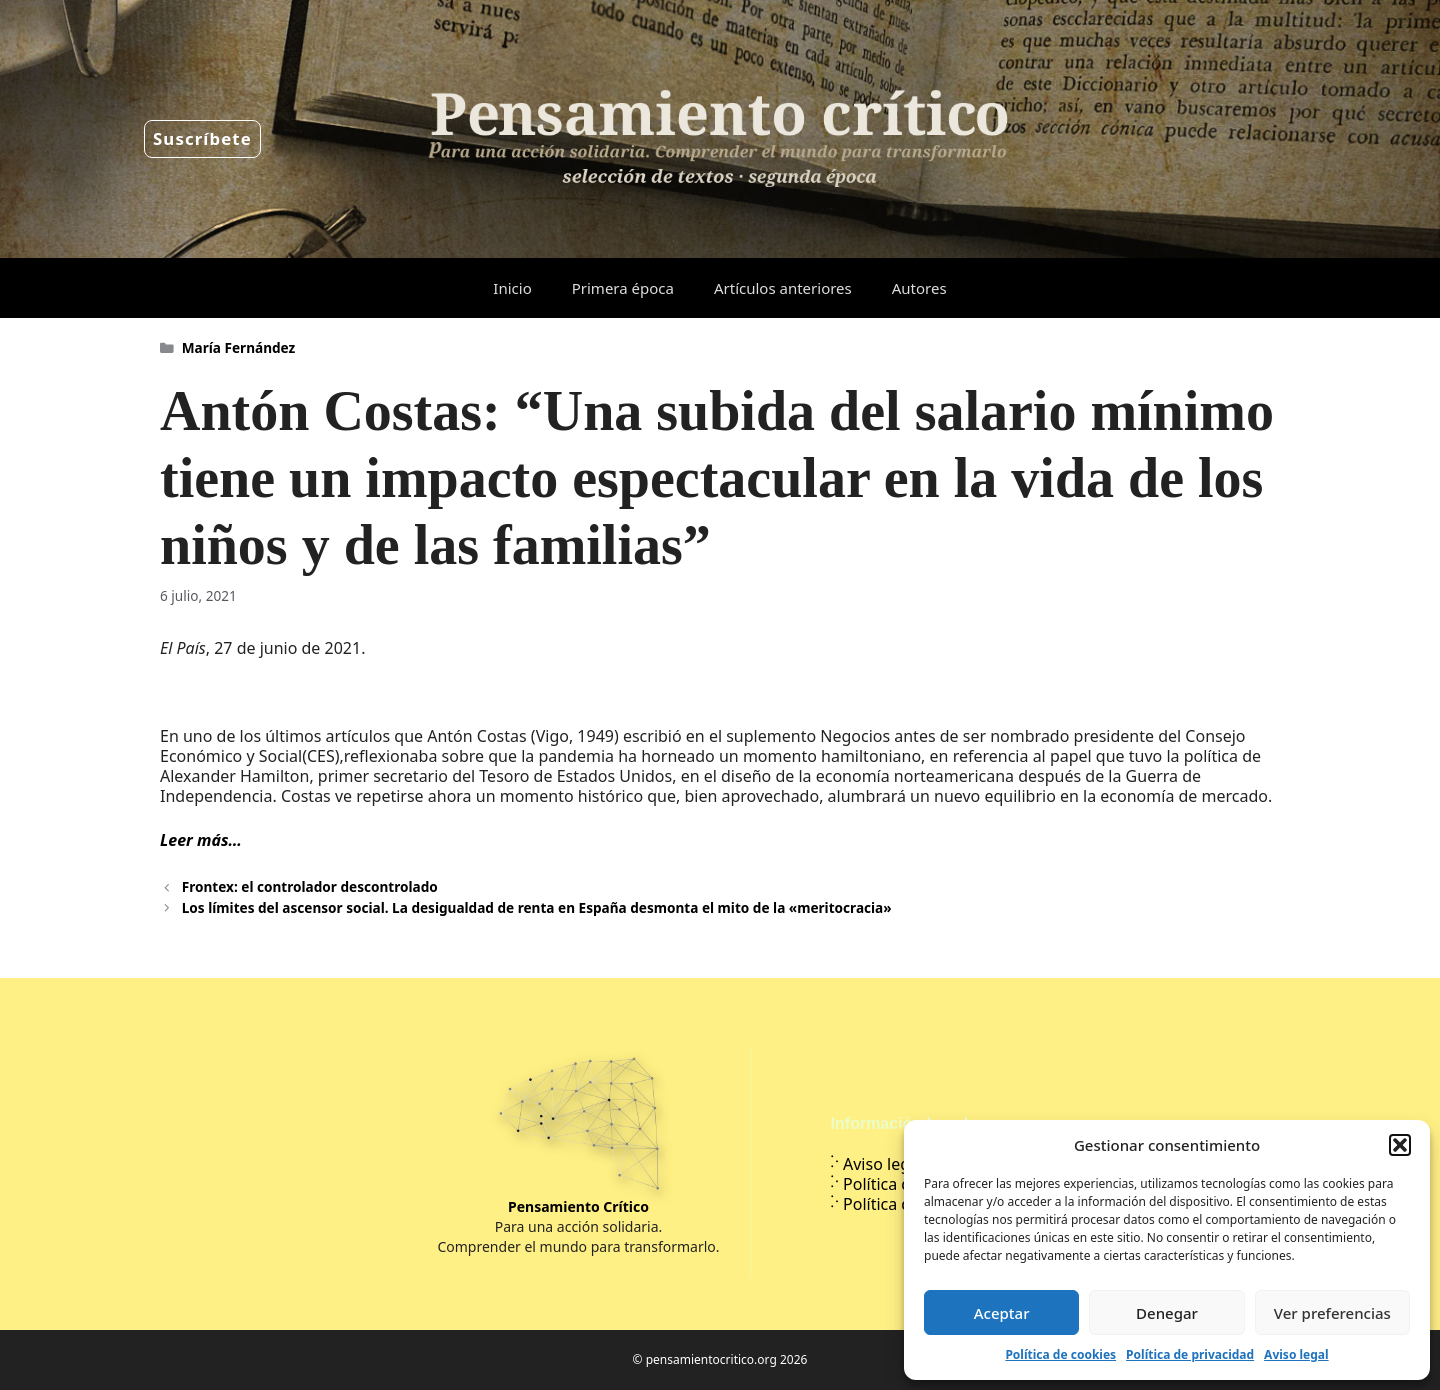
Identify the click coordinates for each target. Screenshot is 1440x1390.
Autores (919, 288)
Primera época (623, 288)
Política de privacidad (1190, 1354)
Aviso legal (1296, 1354)
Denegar (1167, 1313)
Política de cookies (1060, 1354)
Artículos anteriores (783, 288)
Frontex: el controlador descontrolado (310, 886)
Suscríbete (202, 138)
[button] (1400, 1145)
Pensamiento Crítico (578, 1206)
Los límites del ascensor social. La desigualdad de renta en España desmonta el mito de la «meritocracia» (537, 907)
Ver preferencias (1332, 1313)
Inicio (512, 288)
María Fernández (239, 347)
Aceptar (1002, 1313)
